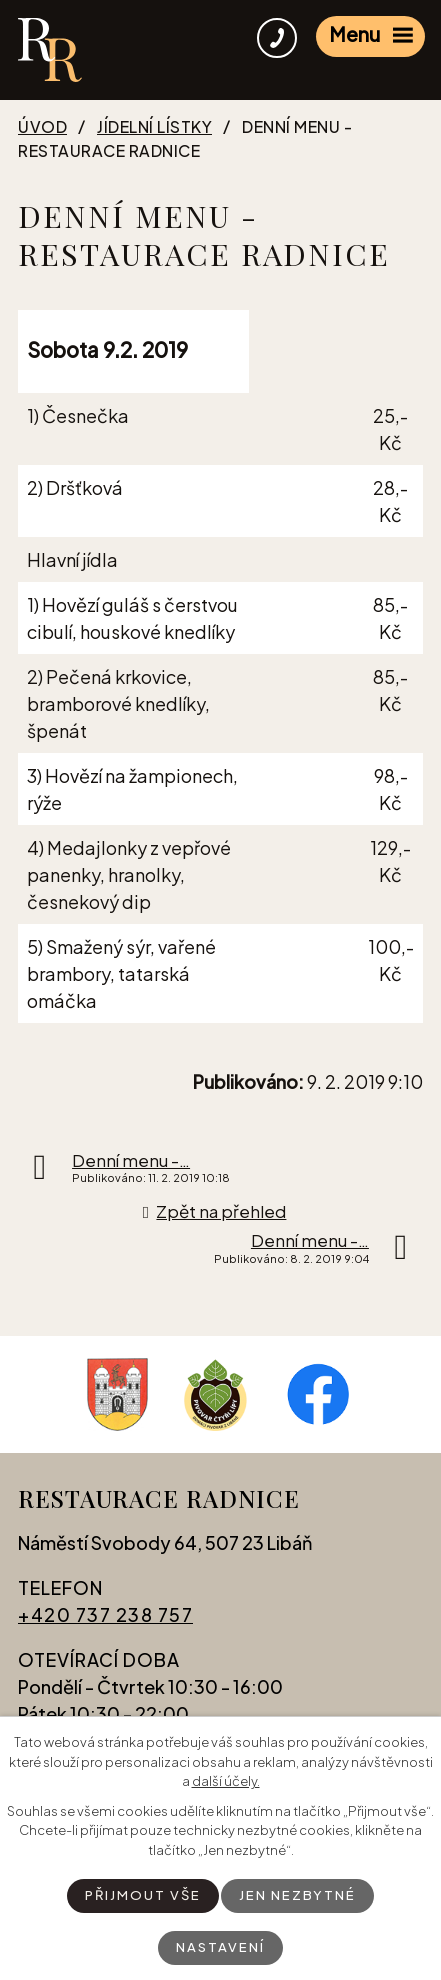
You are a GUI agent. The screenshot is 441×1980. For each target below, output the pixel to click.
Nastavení (220, 1947)
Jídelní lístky (154, 127)
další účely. (226, 1781)
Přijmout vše (143, 1895)
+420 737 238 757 (105, 1614)
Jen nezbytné (297, 1895)
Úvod (42, 127)
